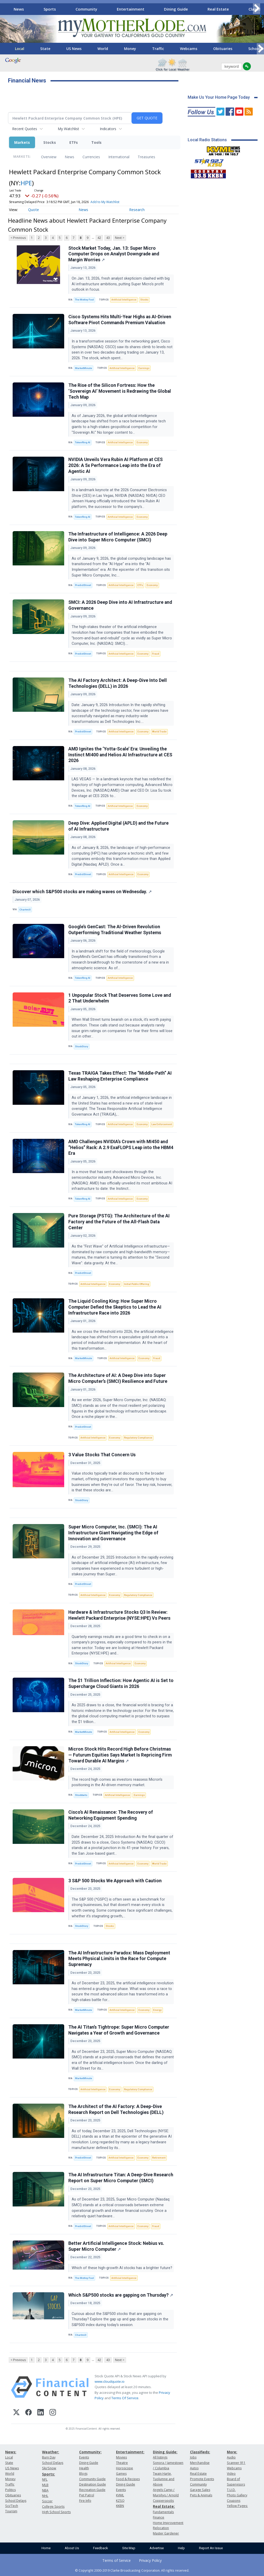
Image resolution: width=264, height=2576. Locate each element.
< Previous (18, 238)
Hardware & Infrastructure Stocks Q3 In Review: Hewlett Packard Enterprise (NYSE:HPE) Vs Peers (119, 1615)
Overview (48, 156)
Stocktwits (81, 1795)
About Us (72, 2548)
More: (232, 2451)
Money (130, 48)
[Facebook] (28, 2413)
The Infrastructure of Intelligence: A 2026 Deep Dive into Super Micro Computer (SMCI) (117, 536)
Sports (50, 9)
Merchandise (200, 2463)
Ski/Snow (49, 2468)
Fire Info (85, 2500)
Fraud (155, 653)
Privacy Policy (150, 2560)
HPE (26, 183)
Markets (22, 142)
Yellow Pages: (237, 2506)
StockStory (81, 1046)
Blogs (83, 2473)
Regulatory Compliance (138, 1437)
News (19, 9)
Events (84, 2457)
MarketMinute (83, 368)
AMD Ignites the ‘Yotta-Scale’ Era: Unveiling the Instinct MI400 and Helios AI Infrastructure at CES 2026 (120, 754)
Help (181, 2548)
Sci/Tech (11, 2506)
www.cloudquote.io (110, 2381)
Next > (119, 238)
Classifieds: (200, 2451)
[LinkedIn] (40, 2413)
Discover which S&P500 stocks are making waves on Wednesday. (82, 891)
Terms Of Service (124, 2398)
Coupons (233, 2500)
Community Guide (92, 2479)
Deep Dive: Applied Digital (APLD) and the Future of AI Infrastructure (118, 826)
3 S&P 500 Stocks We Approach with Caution (115, 1880)
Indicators (108, 128)
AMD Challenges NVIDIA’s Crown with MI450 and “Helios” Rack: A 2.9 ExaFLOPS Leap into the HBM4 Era (120, 1147)
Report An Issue (211, 2548)
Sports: (48, 2474)
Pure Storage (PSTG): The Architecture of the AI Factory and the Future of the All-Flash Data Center (119, 1221)
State (45, 48)
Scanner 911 (236, 2463)
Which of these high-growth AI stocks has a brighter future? (122, 2268)
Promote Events (202, 2479)
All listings (160, 2457)
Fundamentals (163, 2512)
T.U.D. (231, 2490)
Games (121, 2473)
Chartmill (25, 909)
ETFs (73, 142)
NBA (45, 2490)
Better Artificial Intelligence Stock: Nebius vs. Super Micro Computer (116, 2246)
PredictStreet (83, 585)
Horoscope (124, 2468)
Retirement (159, 2157)
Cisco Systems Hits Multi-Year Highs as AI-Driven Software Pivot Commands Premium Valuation (119, 319)
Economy (142, 442)
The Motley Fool (84, 299)
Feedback (100, 2548)
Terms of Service (116, 2560)
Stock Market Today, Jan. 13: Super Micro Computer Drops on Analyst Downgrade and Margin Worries (113, 254)
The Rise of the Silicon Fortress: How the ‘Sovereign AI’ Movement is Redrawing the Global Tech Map (119, 391)
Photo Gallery (237, 2495)
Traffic (158, 48)
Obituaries (222, 48)
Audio (231, 2457)
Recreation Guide (92, 2490)
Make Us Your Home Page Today (219, 97)
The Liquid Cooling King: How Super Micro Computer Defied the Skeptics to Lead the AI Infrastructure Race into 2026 (114, 1307)
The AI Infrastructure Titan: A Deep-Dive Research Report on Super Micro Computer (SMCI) (120, 2177)
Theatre (122, 2463)
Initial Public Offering (136, 1284)
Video (231, 2473)
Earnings (144, 368)
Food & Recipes (128, 2479)
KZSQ (120, 2500)
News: (10, 2451)
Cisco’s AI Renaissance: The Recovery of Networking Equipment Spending (110, 1815)
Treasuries (146, 156)
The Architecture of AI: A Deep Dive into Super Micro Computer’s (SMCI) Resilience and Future (117, 1378)
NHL (45, 2496)
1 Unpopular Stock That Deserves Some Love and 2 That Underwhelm (119, 998)
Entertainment (130, 9)
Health (84, 2468)
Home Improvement (168, 2523)
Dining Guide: (165, 2451)
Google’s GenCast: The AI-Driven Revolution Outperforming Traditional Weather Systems (114, 929)
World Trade (159, 731)
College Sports (53, 2506)
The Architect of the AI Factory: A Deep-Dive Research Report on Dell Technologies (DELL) (115, 2109)
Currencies (91, 156)
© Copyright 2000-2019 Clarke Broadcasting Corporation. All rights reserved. (132, 2570)
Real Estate (218, 9)
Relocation (161, 2528)
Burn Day (48, 2457)
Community (86, 9)
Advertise (157, 2548)
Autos (194, 2468)
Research (137, 209)
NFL (44, 2479)
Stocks (49, 142)
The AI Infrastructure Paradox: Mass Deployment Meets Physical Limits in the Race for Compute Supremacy (119, 1958)
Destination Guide (92, 2484)
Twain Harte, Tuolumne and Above (163, 2479)
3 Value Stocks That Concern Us (102, 1454)
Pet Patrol (86, 2495)
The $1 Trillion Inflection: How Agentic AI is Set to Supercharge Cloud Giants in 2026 (121, 1683)
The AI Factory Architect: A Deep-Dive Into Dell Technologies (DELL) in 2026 (117, 683)
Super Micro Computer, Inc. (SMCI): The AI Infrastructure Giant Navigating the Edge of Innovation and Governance (113, 1532)
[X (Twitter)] (16, 2413)
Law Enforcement (161, 1124)
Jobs (193, 2457)
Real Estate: (164, 2506)
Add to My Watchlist (104, 202)
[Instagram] (52, 2413)
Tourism (11, 2511)
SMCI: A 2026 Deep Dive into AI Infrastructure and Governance (120, 605)
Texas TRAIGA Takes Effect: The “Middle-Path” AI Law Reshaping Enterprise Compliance (120, 1076)
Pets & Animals (201, 2495)
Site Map (128, 2548)
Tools (96, 142)
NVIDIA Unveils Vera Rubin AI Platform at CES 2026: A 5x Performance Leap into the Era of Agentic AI (115, 465)
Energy (157, 2010)
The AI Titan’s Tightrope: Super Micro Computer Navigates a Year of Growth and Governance (118, 2030)
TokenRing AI (82, 442)
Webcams (188, 48)
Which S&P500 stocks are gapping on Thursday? (120, 2295)
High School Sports (56, 2512)
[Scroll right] (256, 8)
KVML (120, 2495)
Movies (121, 2457)
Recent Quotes (24, 128)
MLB (45, 2485)
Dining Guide (176, 9)
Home (46, 2548)
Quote (33, 209)
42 (99, 238)
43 (108, 238)
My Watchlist (68, 128)
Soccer (47, 2501)
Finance (158, 2517)
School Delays (15, 2500)
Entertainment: (130, 2451)
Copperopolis (163, 2500)
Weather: (50, 2451)
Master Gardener (166, 2533)
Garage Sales (200, 2490)
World (102, 48)
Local (19, 48)
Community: (90, 2451)
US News (73, 48)
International (118, 156)
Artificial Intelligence (123, 299)
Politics (10, 2490)
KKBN (120, 2506)
